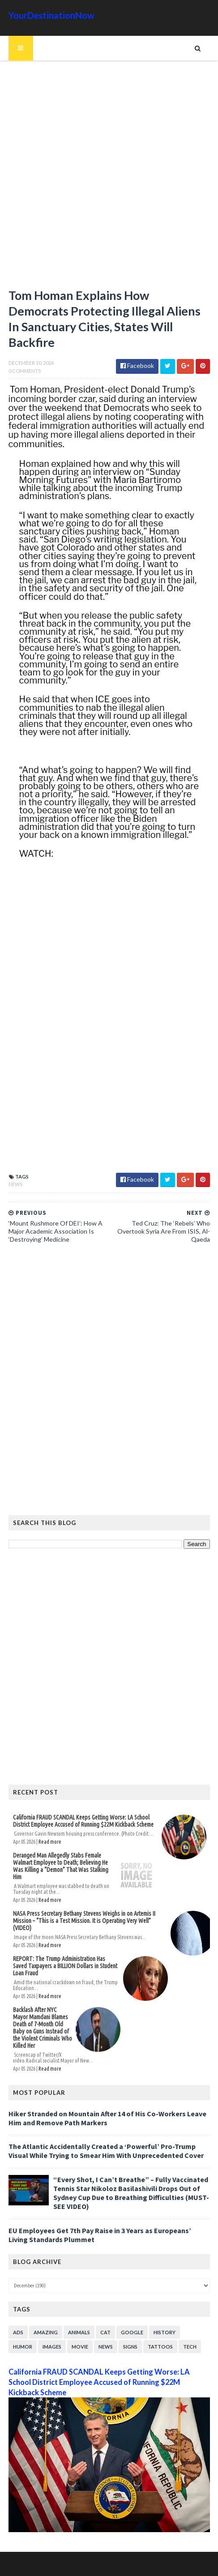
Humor (22, 2347)
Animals (79, 2332)
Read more (49, 1842)
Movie (80, 2347)
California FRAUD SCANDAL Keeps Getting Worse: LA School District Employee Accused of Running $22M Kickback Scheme (83, 1821)
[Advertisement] (109, 178)
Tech (190, 2347)
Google (132, 2332)
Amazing (46, 2332)
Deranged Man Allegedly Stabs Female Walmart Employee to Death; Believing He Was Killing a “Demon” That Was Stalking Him (60, 1866)
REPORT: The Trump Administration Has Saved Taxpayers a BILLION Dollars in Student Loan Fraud (65, 1966)
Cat (105, 2332)
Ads (18, 2332)
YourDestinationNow (51, 15)
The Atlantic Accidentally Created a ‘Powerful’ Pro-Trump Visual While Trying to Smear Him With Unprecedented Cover (106, 2151)
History (164, 2332)
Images (52, 2347)
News (15, 1184)
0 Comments (25, 371)
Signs (130, 2347)
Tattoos (160, 2347)
